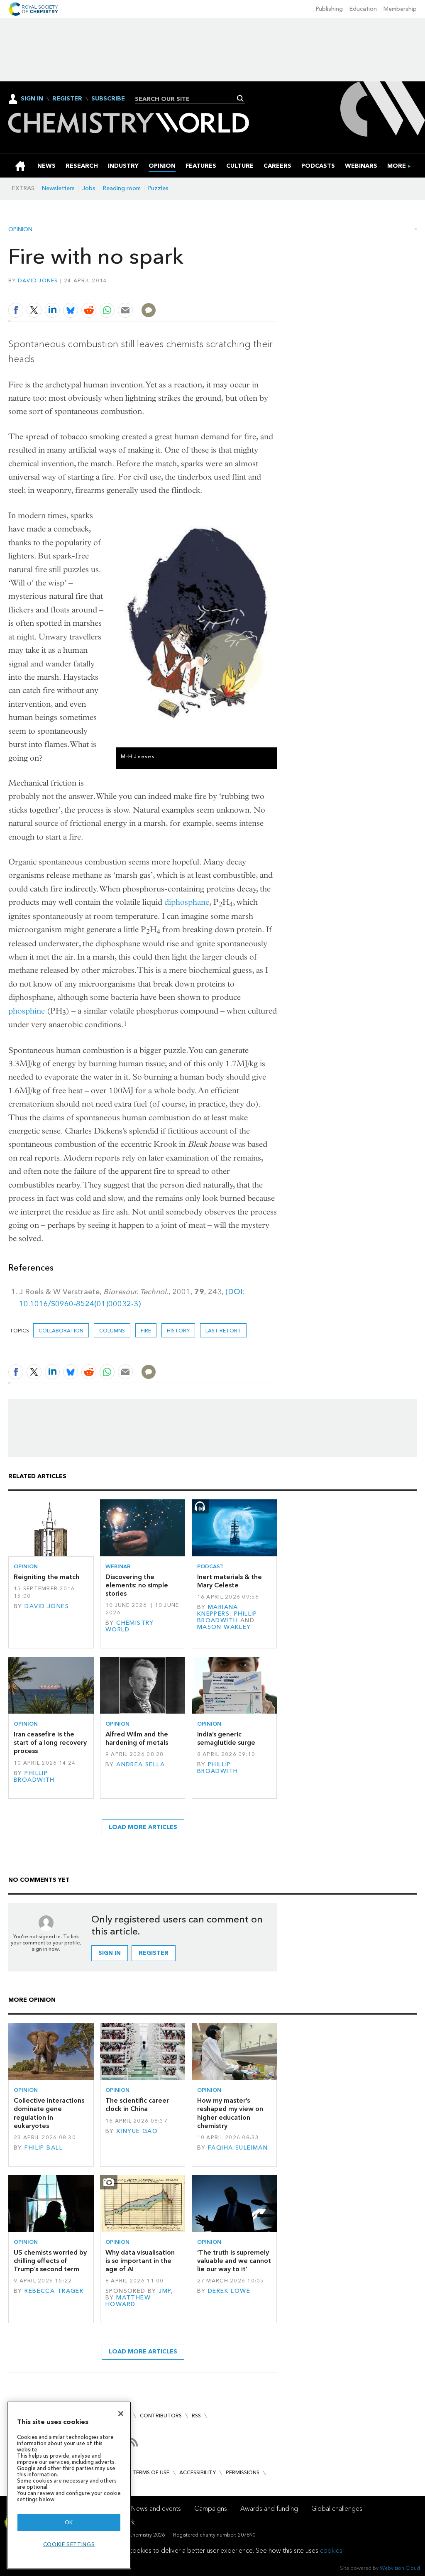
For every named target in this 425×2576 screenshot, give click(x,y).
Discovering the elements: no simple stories (136, 1585)
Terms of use (150, 2472)
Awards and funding (269, 2508)
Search (240, 98)
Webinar (117, 1566)
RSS (196, 2415)
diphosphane (186, 902)
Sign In (32, 98)
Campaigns (210, 2508)
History (178, 1330)
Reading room (122, 188)
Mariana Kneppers (217, 1610)
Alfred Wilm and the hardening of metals (136, 1738)
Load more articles (143, 1827)
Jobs (88, 188)
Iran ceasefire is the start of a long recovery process (50, 1742)
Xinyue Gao (137, 2131)
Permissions (242, 2472)
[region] (69, 2485)
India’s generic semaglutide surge (226, 1738)
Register (67, 98)
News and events (156, 2508)
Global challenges (336, 2508)
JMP (165, 2290)
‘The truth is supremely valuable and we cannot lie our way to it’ (234, 2260)
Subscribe (108, 98)
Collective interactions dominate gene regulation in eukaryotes (49, 2113)
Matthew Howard (128, 2301)
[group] (396, 166)
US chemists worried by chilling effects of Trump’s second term (50, 2260)
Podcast (210, 1566)
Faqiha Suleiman (238, 2147)
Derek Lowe (229, 2290)
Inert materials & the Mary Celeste (229, 1581)
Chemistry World (129, 1626)
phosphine (26, 1011)
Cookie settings (69, 2544)
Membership (400, 8)
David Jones (38, 280)
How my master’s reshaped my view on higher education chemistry (230, 2113)
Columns (112, 1330)
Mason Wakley (224, 1627)
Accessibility (197, 2472)
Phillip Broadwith (227, 1617)
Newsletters (58, 188)
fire (146, 1330)
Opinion (20, 229)
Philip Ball (43, 2147)
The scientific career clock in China (137, 2104)
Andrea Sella (140, 1764)
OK (69, 2522)
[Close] (121, 2414)
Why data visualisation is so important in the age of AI (140, 2260)
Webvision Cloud (400, 2568)
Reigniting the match (46, 1577)
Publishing (329, 8)
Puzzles (158, 188)
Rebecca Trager (53, 2290)
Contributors (161, 2415)
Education (363, 8)
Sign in (109, 1952)
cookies (331, 2550)
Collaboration (61, 1330)
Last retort (223, 1330)
